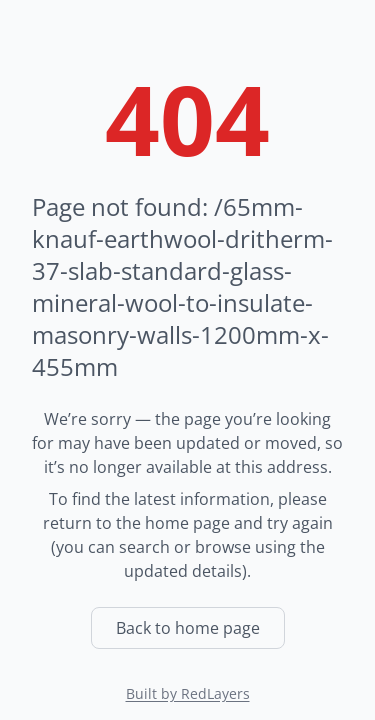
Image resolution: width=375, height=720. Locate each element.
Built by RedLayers (188, 693)
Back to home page (188, 628)
